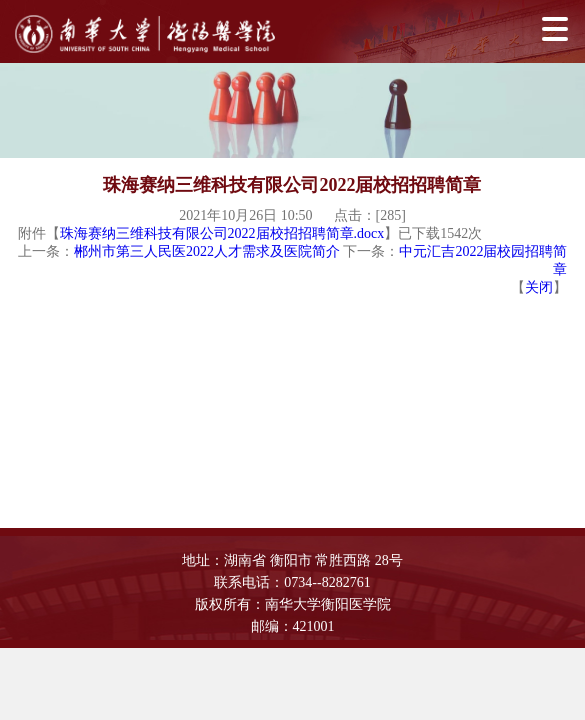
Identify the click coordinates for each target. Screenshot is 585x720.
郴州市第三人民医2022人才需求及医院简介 (207, 251)
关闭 (539, 287)
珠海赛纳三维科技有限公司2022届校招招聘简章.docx (222, 233)
